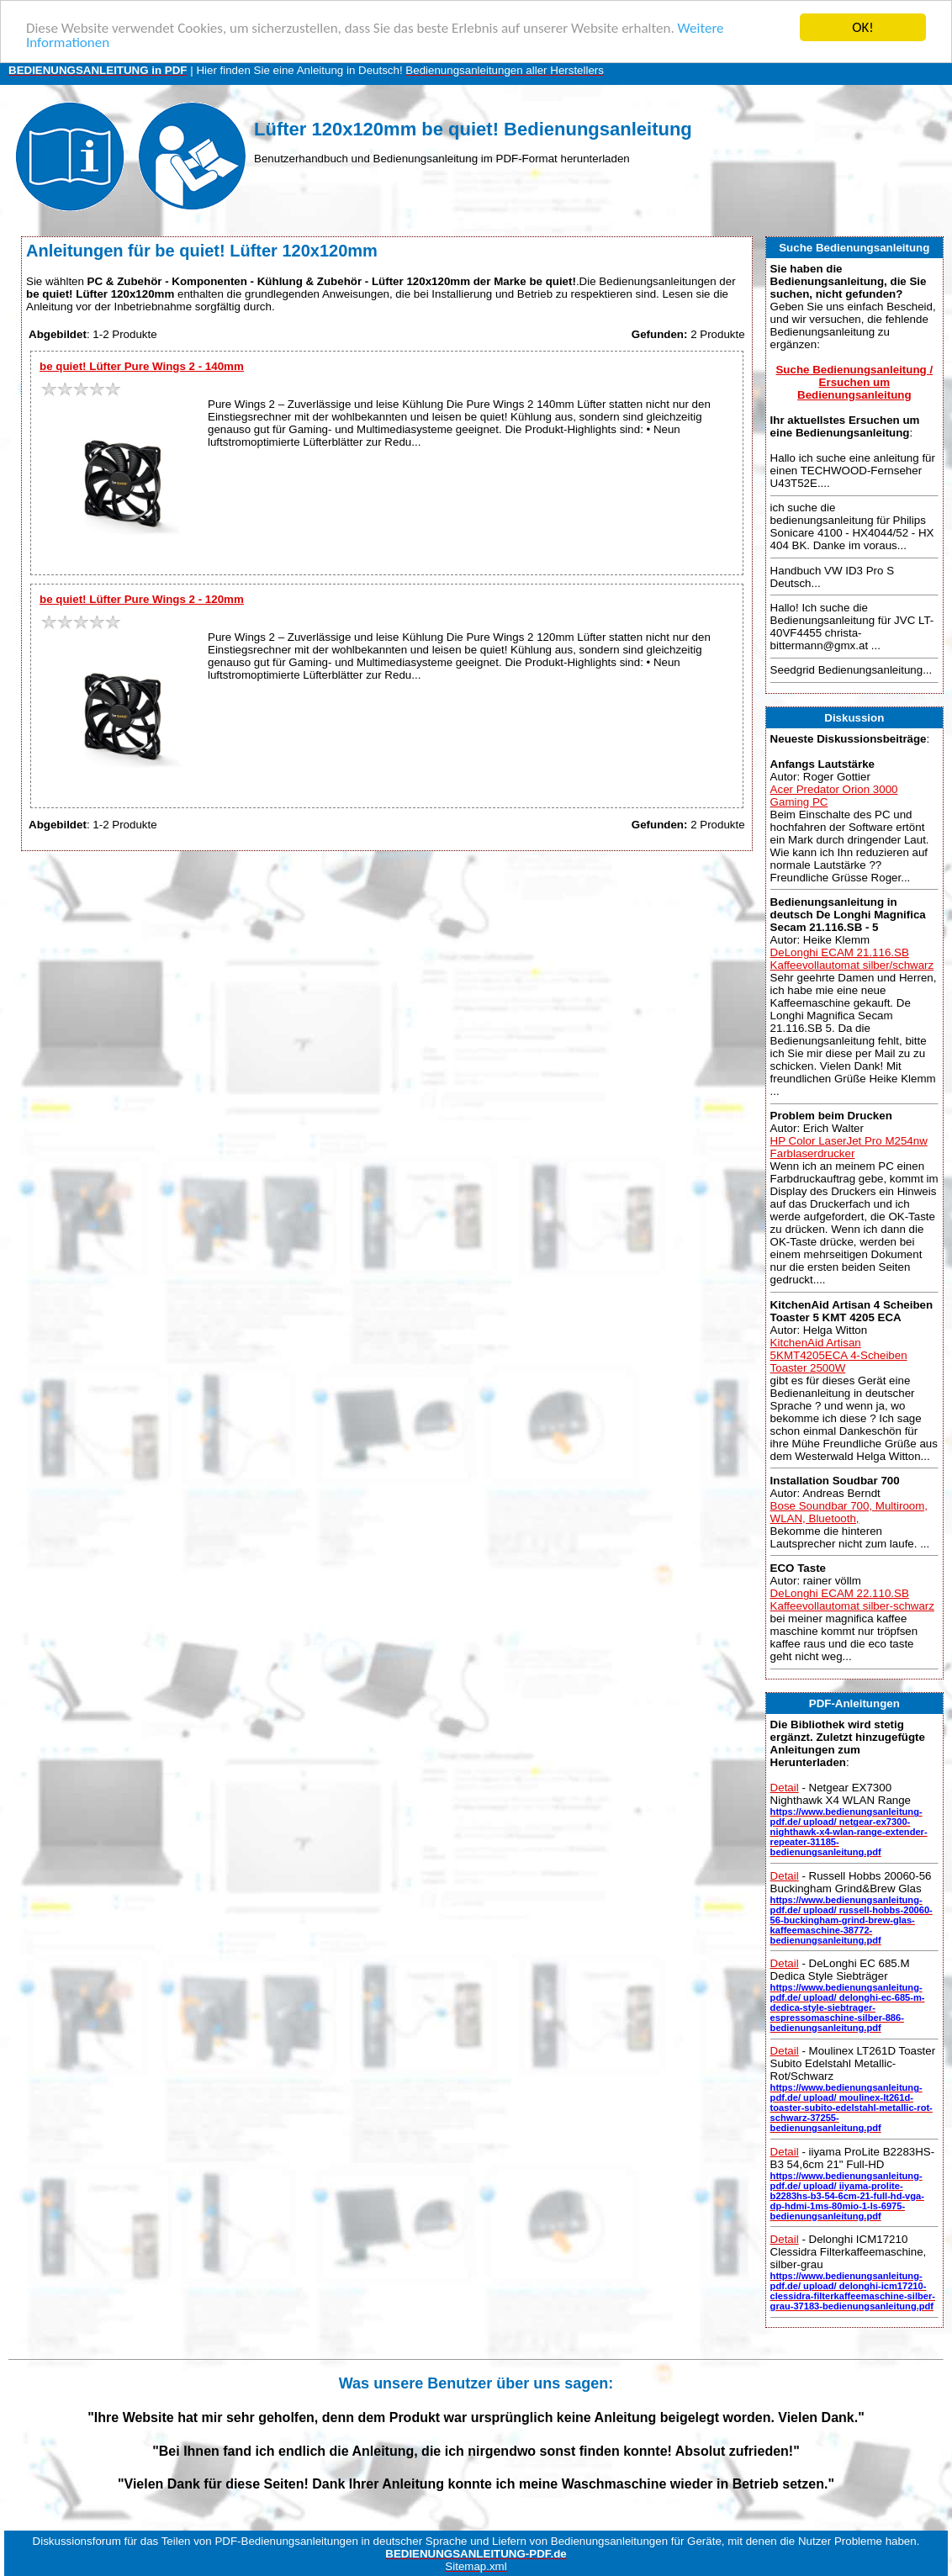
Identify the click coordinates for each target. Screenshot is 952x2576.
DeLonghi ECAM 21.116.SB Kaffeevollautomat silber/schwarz (852, 958)
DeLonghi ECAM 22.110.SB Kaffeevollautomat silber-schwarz (852, 1599)
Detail (784, 1787)
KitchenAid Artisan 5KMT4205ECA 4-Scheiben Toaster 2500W (838, 1355)
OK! (863, 27)
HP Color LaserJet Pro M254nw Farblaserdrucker (849, 1147)
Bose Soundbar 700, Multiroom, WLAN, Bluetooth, (849, 1512)
